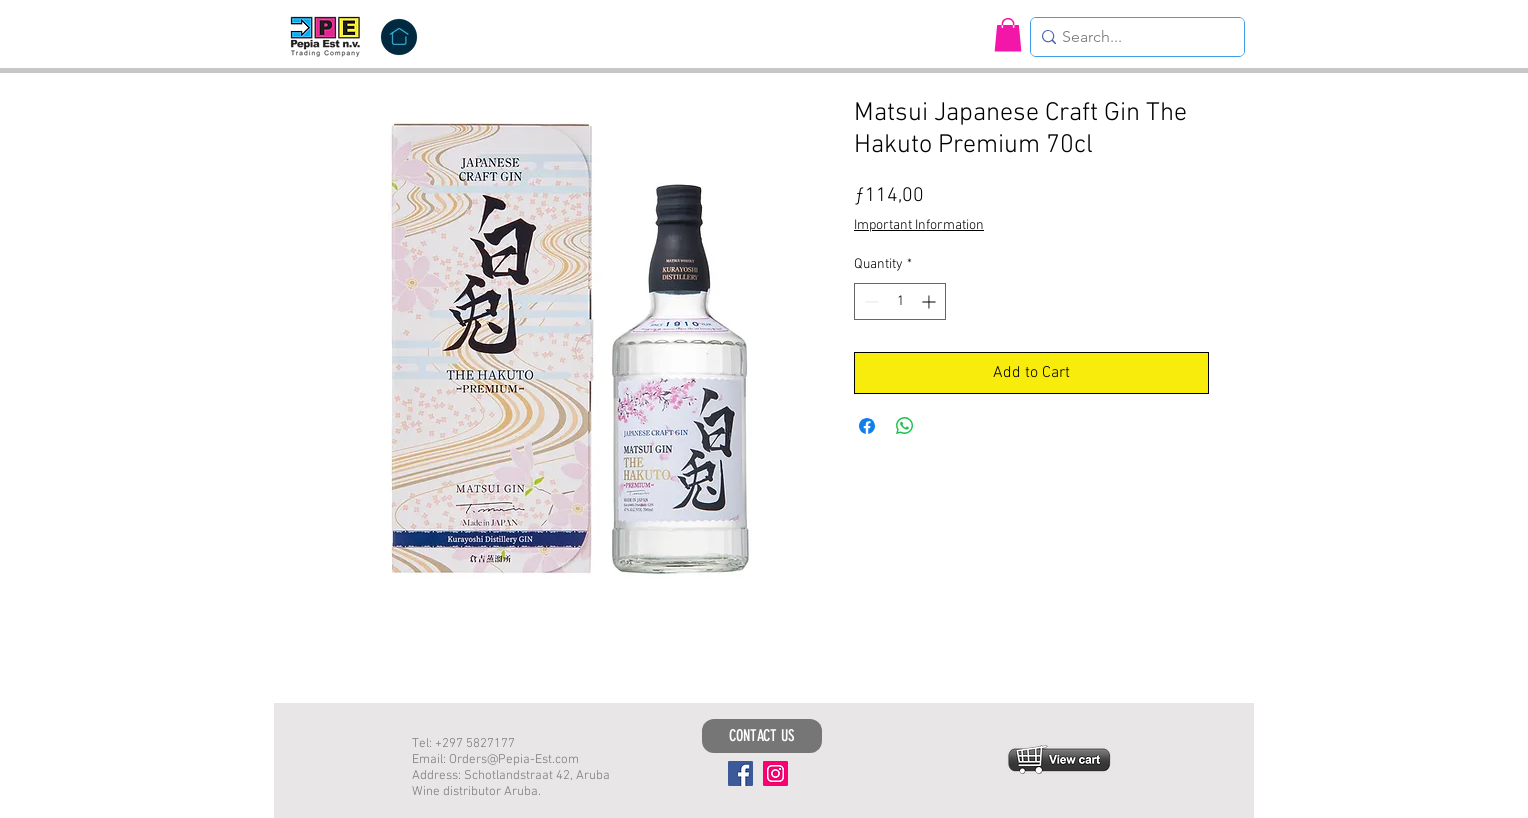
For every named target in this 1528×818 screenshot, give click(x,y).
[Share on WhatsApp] (905, 426)
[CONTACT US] (762, 736)
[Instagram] (775, 773)
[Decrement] (869, 301)
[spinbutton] (900, 301)
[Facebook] (740, 773)
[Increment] (930, 301)
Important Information (919, 225)
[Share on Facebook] (867, 426)
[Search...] (1132, 37)
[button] (1008, 34)
